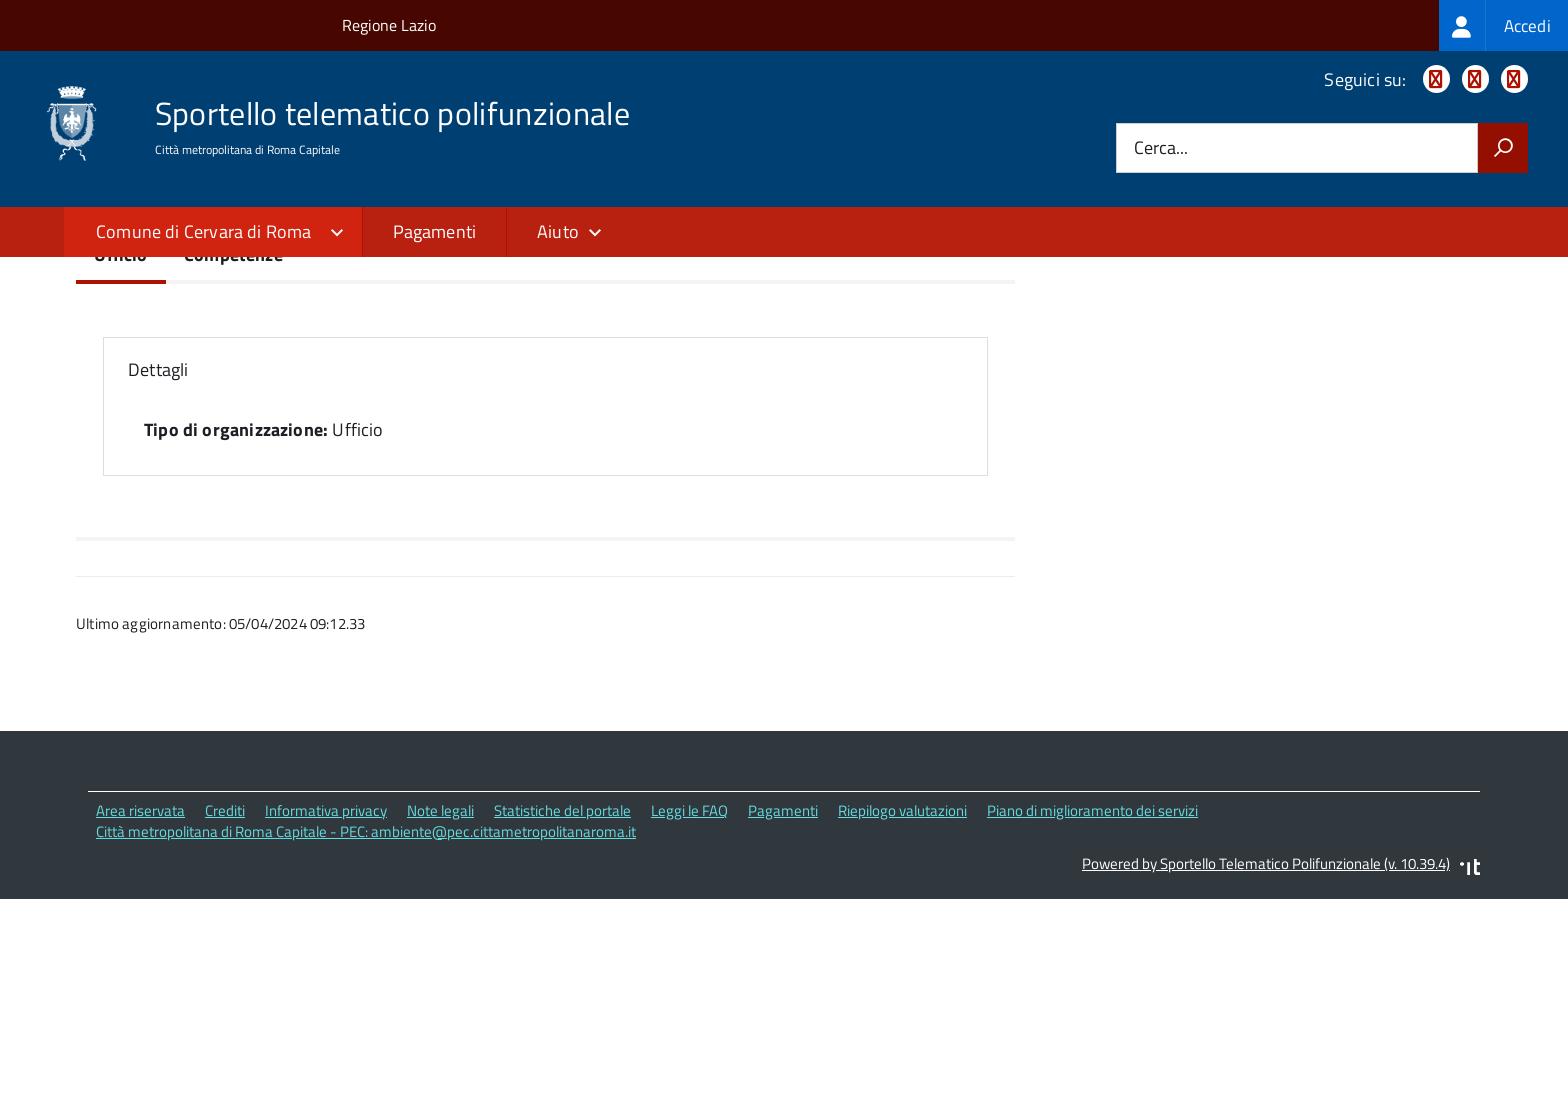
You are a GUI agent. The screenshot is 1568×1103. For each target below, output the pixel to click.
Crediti (225, 984)
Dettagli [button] (158, 544)
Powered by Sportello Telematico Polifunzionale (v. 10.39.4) (1266, 1038)
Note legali (440, 984)
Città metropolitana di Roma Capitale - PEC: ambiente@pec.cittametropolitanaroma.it (366, 1005)
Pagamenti (435, 231)
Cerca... (1161, 148)
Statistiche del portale (562, 984)
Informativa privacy (326, 984)
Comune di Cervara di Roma (204, 231)
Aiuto (558, 231)
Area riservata (140, 984)
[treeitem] (1503, 25)
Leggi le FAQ (689, 984)
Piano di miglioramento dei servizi (1092, 984)
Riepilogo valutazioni (902, 984)
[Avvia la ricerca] (1503, 148)
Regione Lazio (389, 25)
